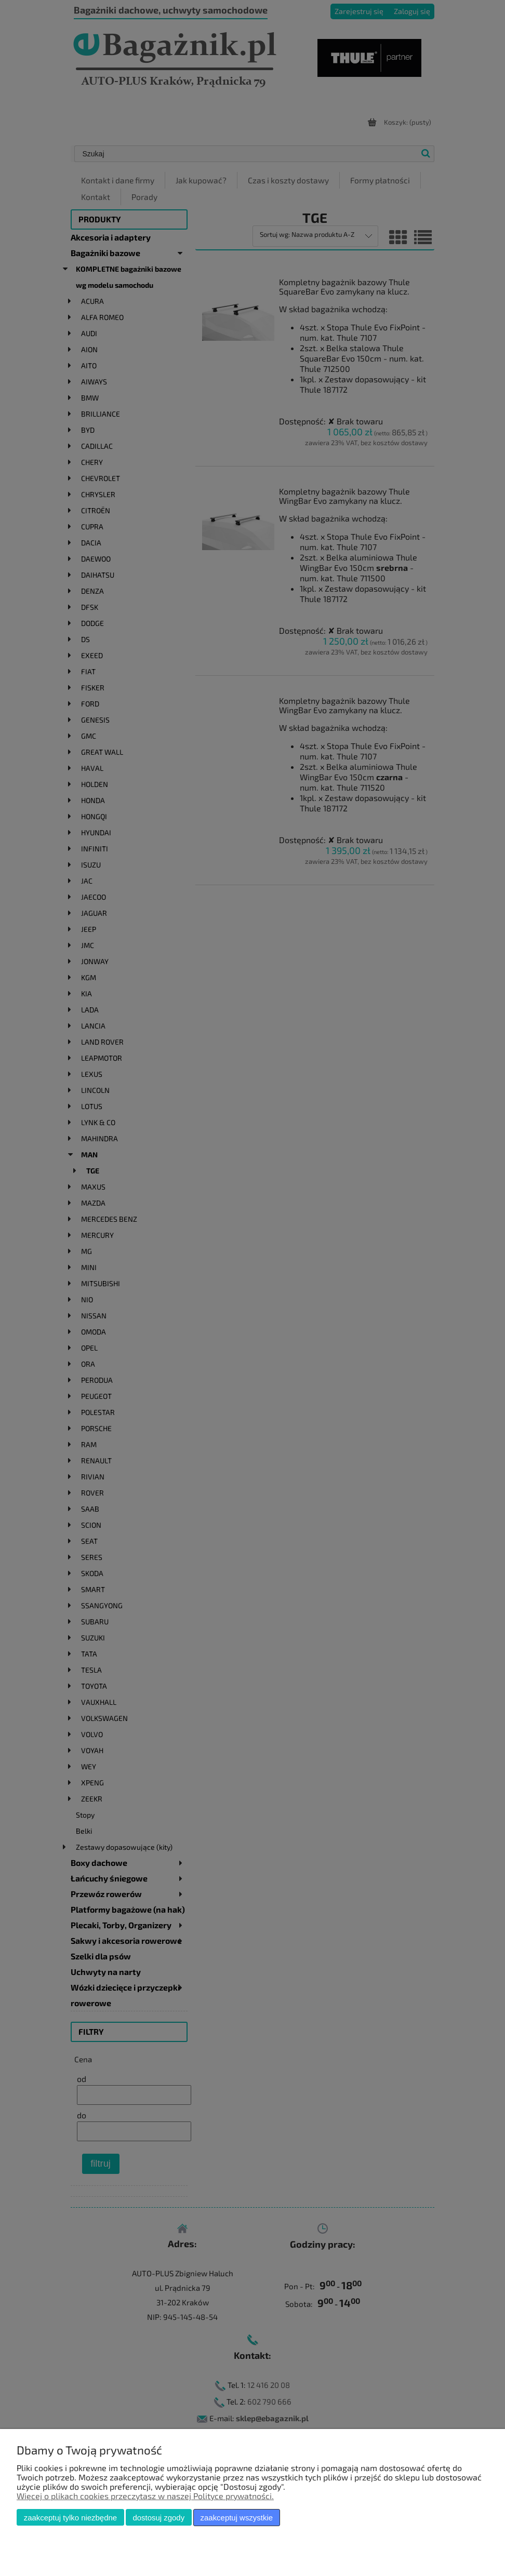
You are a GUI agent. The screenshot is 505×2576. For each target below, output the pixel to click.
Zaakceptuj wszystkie (237, 2517)
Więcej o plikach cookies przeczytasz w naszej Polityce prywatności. (145, 2496)
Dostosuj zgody (158, 2517)
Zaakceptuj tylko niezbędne (70, 2517)
